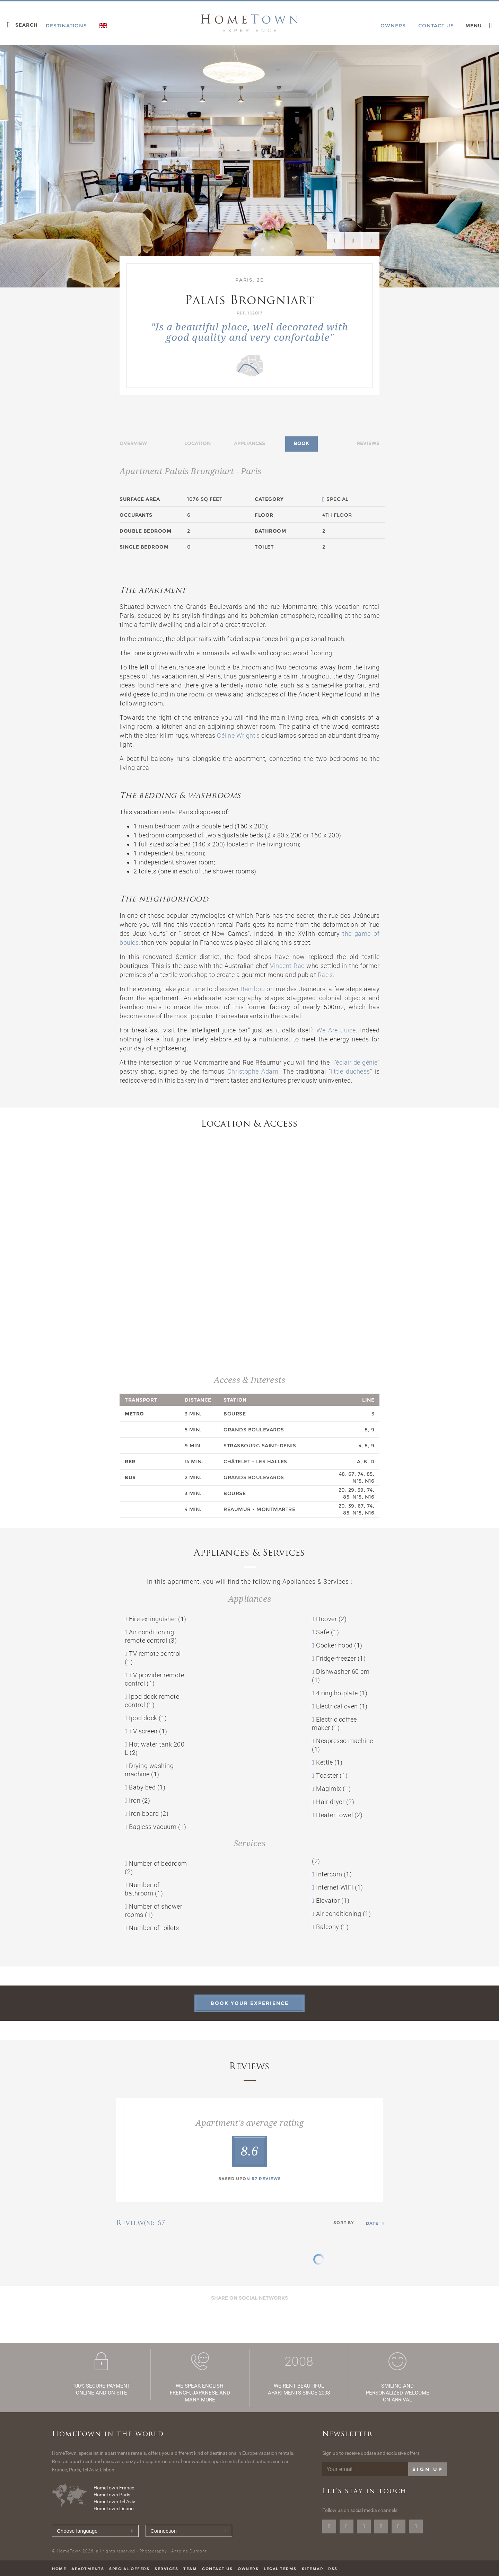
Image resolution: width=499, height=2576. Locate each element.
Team (190, 2568)
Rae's (325, 974)
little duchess (350, 1071)
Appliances (249, 443)
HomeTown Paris (112, 2494)
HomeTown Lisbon (114, 2508)
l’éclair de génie (355, 1062)
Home (59, 2568)
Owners (248, 2568)
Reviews (368, 443)
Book (301, 443)
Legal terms (280, 2568)
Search (26, 25)
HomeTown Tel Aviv (114, 2501)
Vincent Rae (287, 965)
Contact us (217, 2568)
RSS (333, 2568)
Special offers (129, 2568)
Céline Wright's (238, 735)
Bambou (252, 989)
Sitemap (312, 2568)
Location (197, 443)
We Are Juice (336, 1030)
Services (166, 2568)
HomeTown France (114, 2487)
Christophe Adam (253, 1071)
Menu (473, 26)
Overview (133, 443)
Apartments (87, 2568)
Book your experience (250, 2003)
